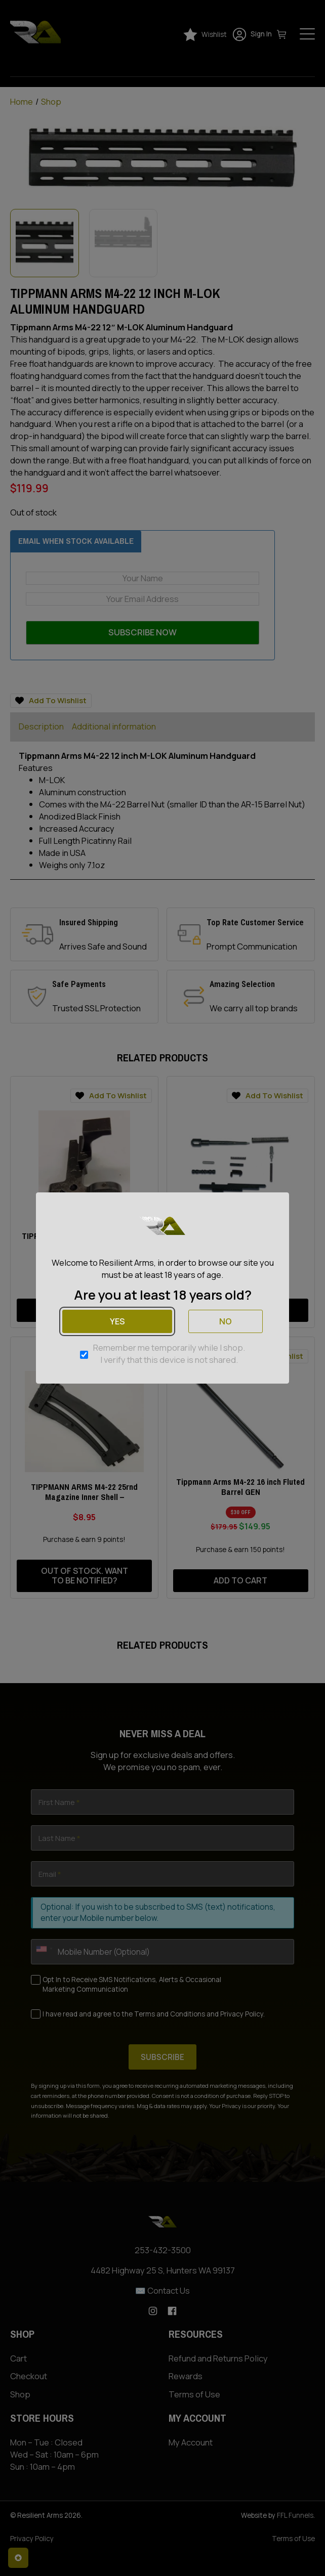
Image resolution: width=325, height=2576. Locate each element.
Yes (117, 1321)
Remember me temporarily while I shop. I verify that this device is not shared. (169, 1353)
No (225, 1321)
